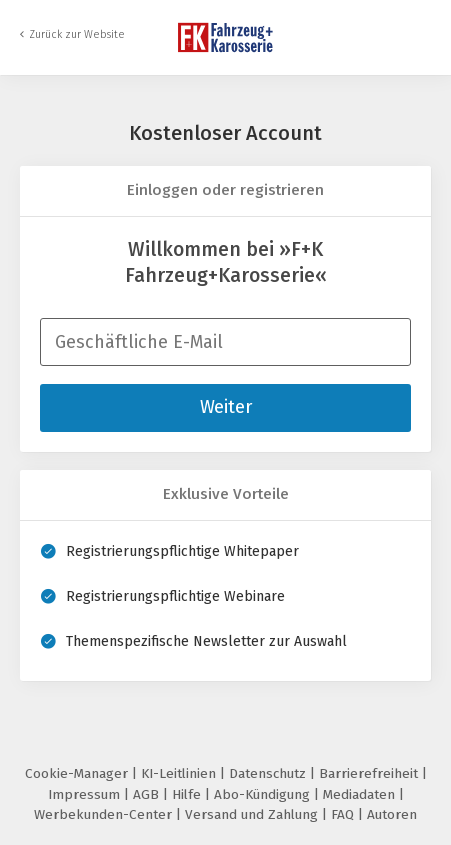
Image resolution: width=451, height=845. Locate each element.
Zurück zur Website (77, 34)
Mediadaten (361, 794)
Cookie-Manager (78, 773)
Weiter (226, 407)
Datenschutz (269, 773)
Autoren (392, 814)
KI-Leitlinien (180, 773)
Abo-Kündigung (264, 794)
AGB (148, 794)
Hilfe (188, 794)
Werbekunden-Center (105, 814)
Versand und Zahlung (253, 814)
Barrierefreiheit (370, 773)
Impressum (86, 794)
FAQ (344, 814)
